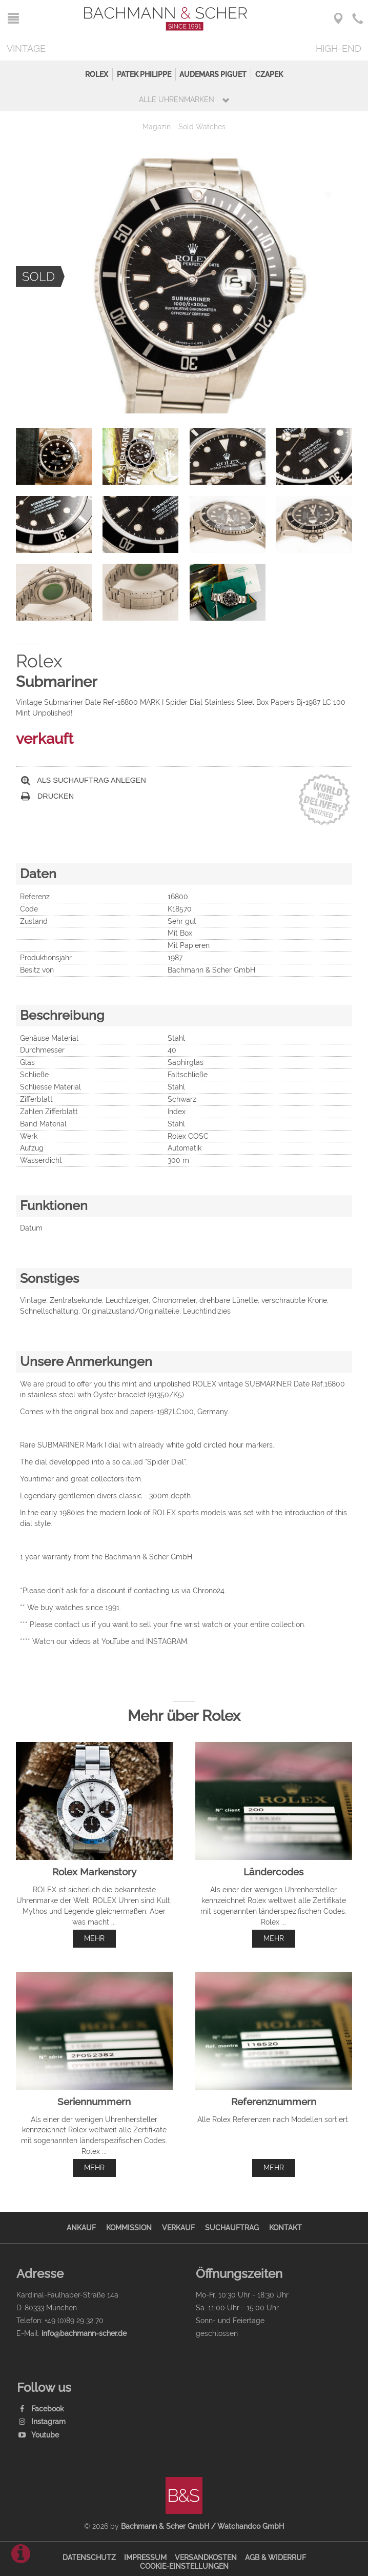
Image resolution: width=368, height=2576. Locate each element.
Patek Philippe (144, 74)
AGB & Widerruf (275, 2557)
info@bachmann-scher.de (84, 2333)
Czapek (269, 74)
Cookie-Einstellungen (184, 2566)
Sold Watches (202, 126)
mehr (94, 1938)
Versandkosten (206, 2557)
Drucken (47, 796)
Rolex (96, 74)
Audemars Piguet (213, 74)
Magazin (156, 126)
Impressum (145, 2557)
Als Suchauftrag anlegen (83, 780)
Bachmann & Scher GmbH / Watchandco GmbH (202, 2526)
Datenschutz (89, 2557)
